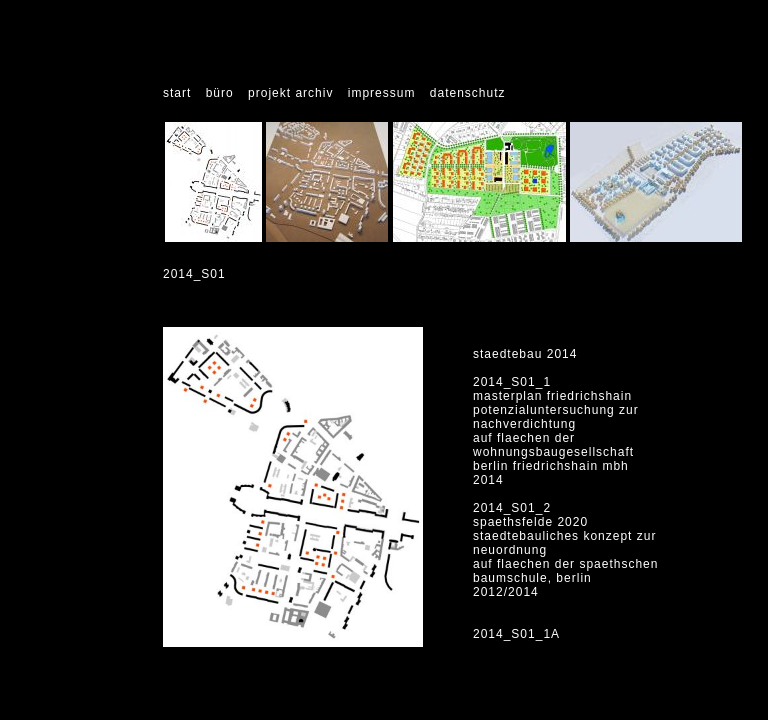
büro (220, 93)
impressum (382, 93)
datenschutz (468, 93)
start (177, 93)
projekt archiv (290, 93)
